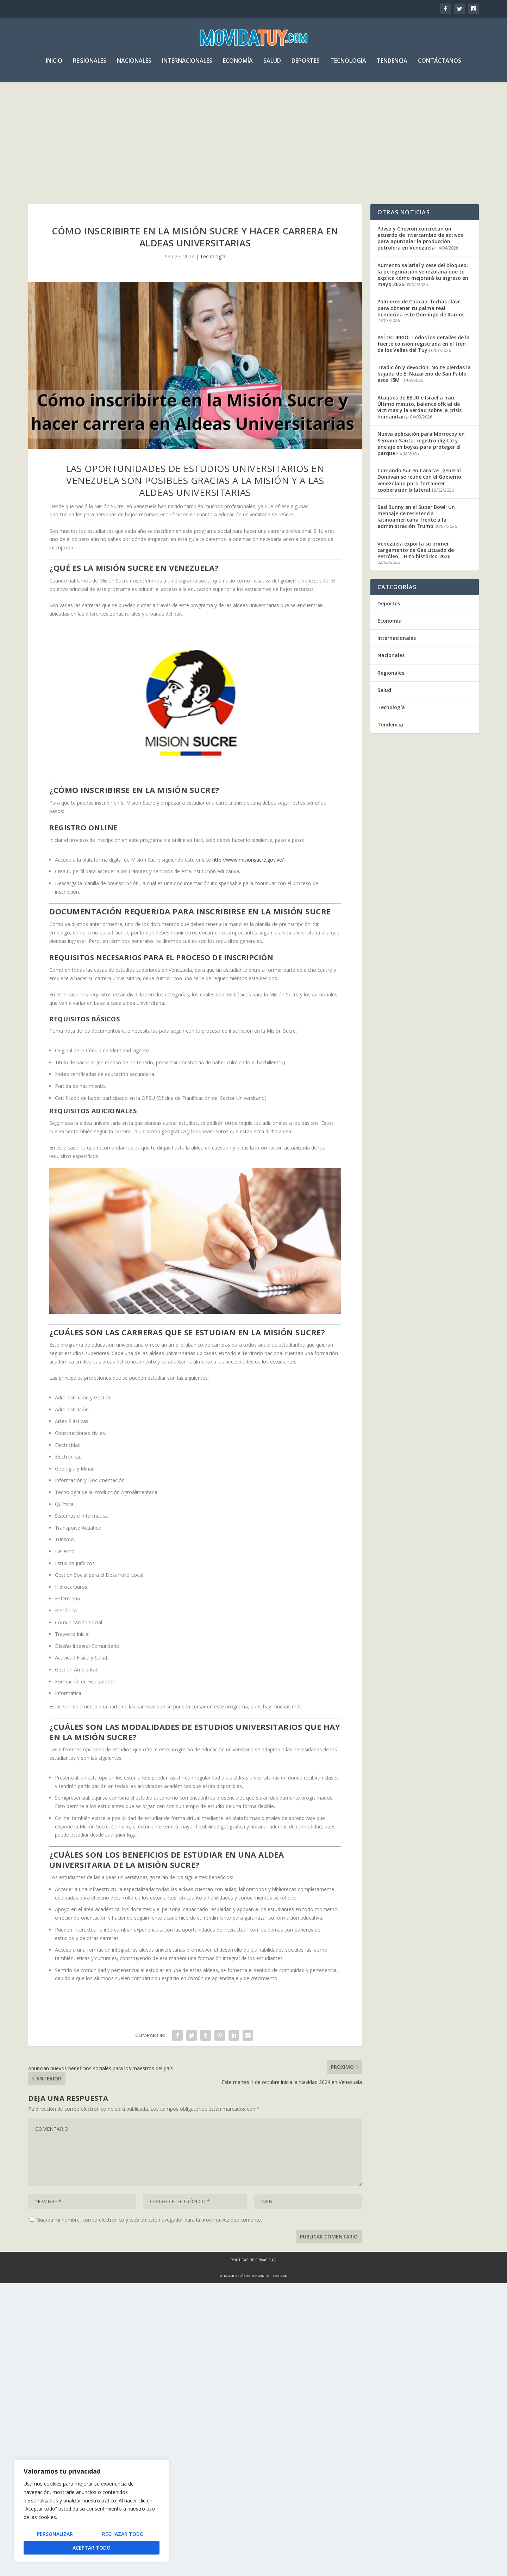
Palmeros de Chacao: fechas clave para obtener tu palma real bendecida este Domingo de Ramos (420, 309)
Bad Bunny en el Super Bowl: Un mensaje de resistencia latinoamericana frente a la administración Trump (416, 518)
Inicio (54, 64)
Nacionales (134, 64)
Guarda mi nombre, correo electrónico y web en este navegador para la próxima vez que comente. (149, 2221)
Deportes (306, 64)
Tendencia (392, 64)
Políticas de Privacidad (253, 2261)
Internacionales (187, 64)
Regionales (89, 64)
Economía (238, 64)
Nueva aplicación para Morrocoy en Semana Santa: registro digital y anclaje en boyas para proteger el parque (421, 445)
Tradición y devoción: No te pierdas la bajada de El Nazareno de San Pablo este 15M (424, 375)
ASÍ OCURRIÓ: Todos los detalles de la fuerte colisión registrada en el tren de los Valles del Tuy (423, 345)
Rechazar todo (123, 2534)
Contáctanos (439, 64)
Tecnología (348, 64)
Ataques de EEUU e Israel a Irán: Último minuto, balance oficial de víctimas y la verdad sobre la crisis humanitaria (419, 409)
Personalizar (55, 2534)
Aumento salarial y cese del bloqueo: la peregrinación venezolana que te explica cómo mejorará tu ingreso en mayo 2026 (422, 276)
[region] (91, 2511)
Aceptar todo (92, 2547)
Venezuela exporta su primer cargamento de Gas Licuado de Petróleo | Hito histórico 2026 (415, 551)
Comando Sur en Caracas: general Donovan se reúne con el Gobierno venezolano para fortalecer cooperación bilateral (419, 481)
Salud (272, 64)
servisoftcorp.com (272, 2277)
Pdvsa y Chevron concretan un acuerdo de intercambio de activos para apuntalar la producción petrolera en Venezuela (420, 240)
